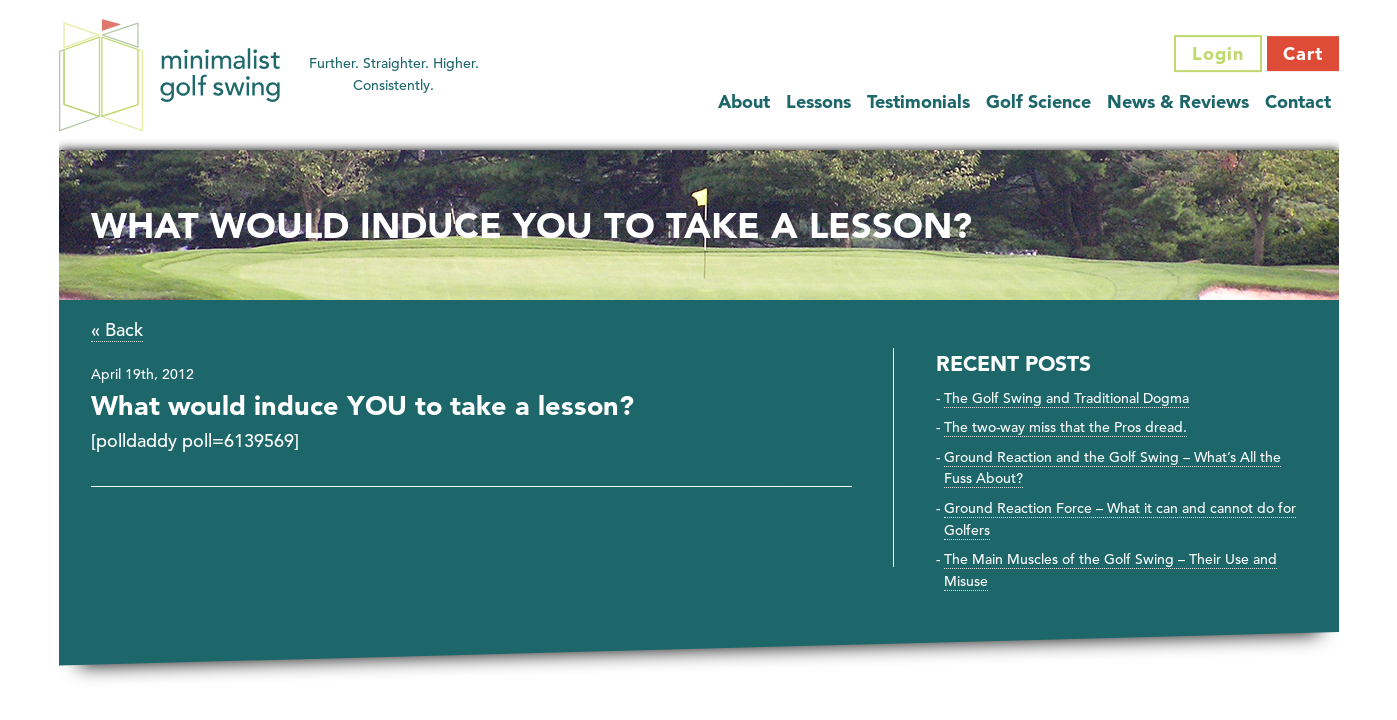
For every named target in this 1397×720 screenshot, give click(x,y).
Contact (1298, 101)
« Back (117, 329)
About (744, 101)
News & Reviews (1178, 101)
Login (1218, 53)
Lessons (818, 101)
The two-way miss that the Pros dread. (1065, 427)
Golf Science (1038, 101)
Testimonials (918, 101)
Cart (1303, 53)
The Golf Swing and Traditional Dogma (1066, 398)
